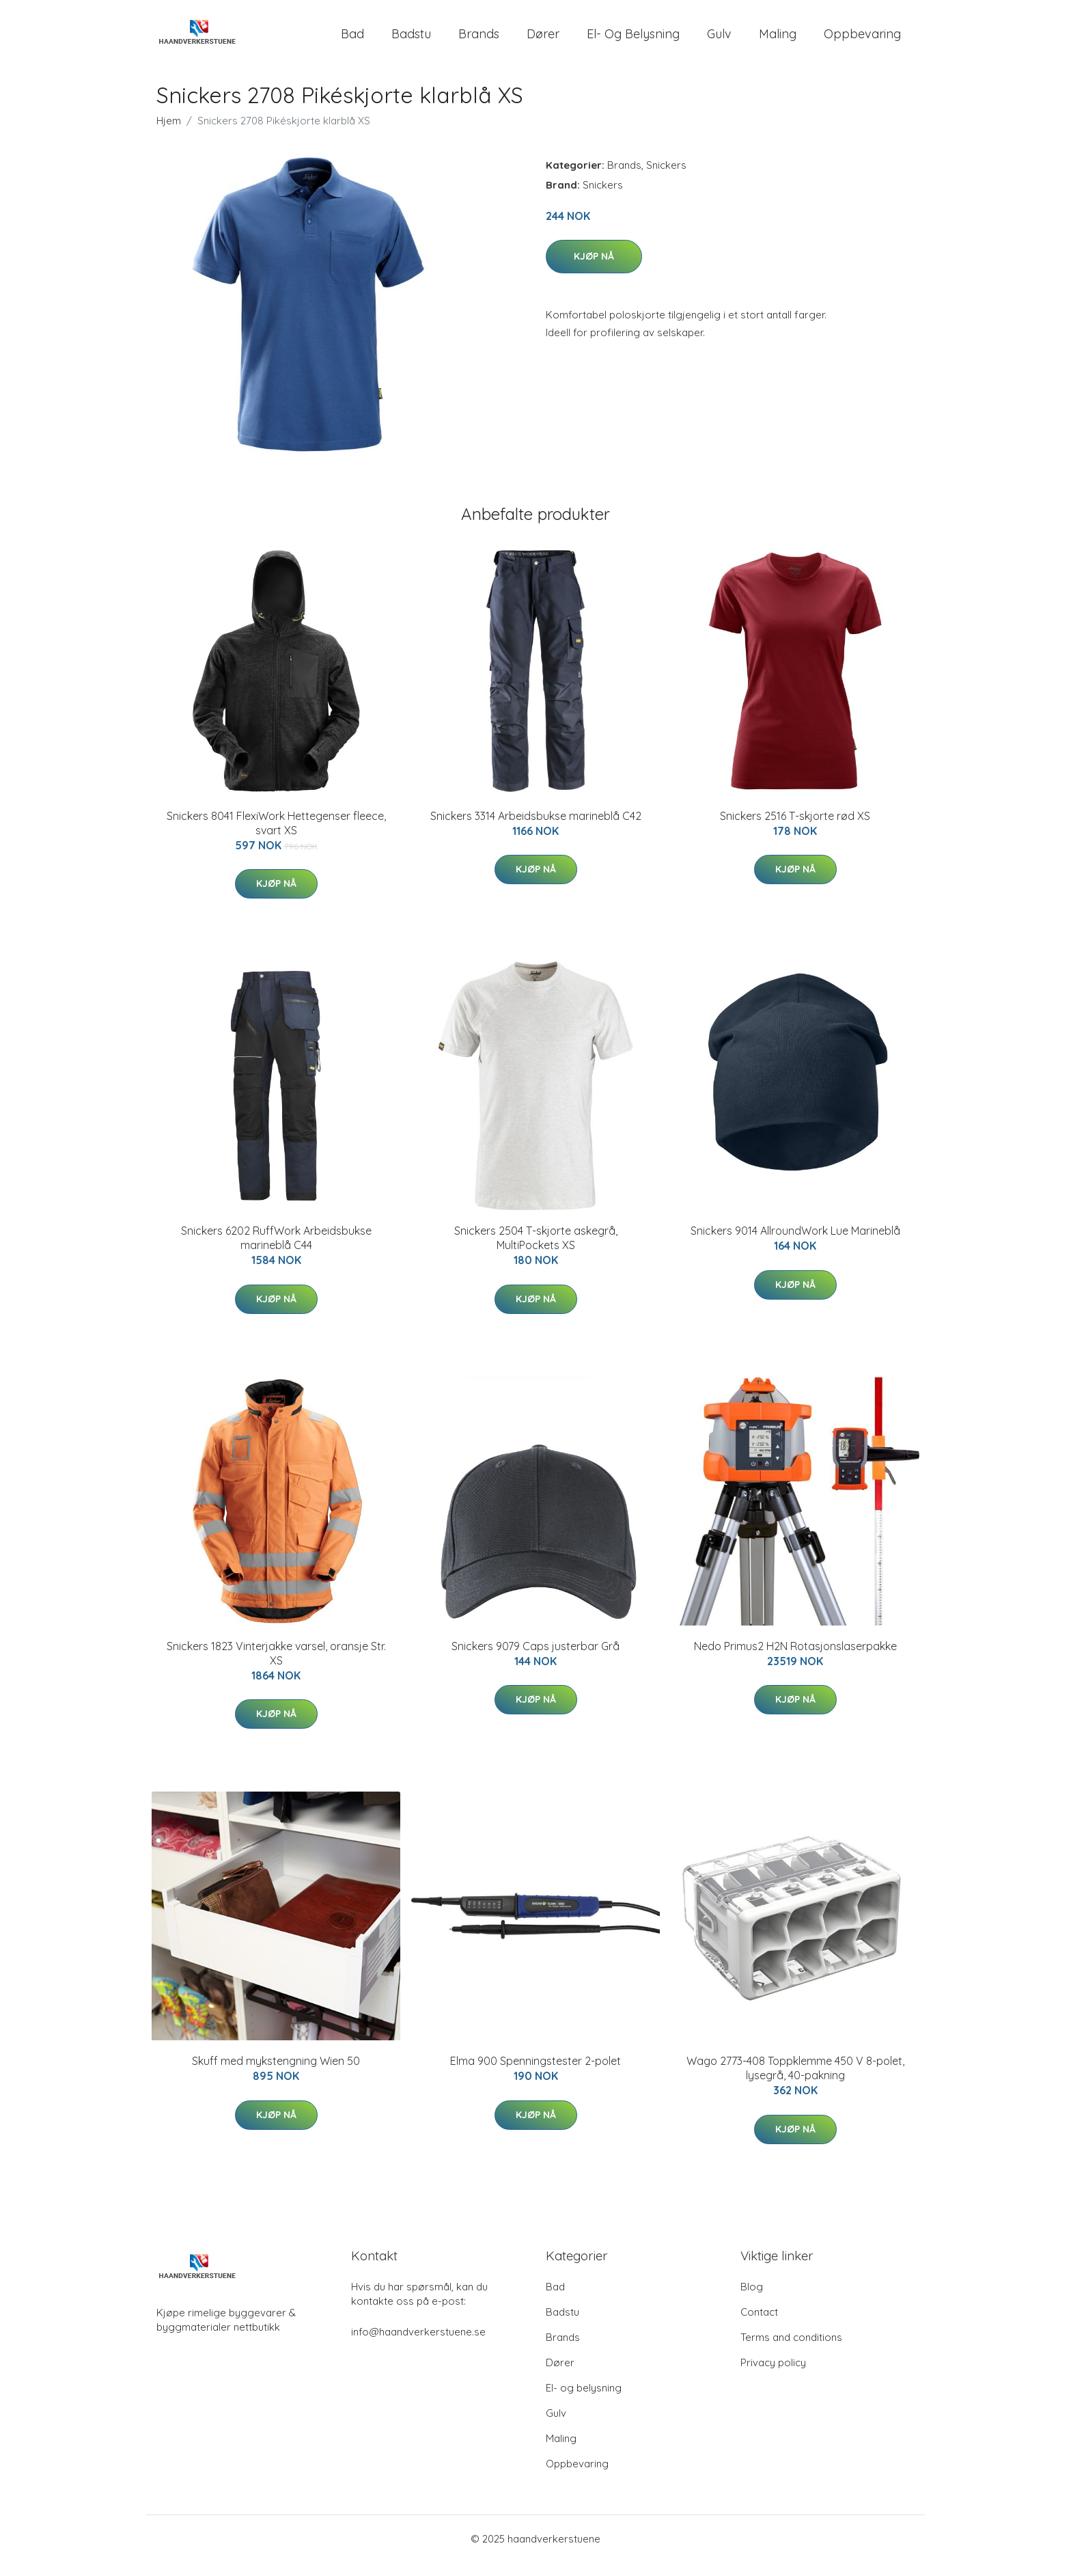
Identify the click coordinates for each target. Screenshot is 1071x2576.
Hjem (168, 134)
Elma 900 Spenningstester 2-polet (535, 2074)
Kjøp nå (594, 270)
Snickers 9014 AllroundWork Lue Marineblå (795, 1244)
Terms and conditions (791, 2350)
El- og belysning (633, 41)
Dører (543, 41)
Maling (777, 41)
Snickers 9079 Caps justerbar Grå (535, 1660)
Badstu (411, 41)
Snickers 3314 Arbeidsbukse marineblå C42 (535, 829)
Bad (352, 41)
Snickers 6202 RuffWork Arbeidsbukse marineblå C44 (276, 1251)
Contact (759, 2325)
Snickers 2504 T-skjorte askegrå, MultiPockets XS (535, 1251)
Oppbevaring (862, 41)
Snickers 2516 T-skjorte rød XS (795, 829)
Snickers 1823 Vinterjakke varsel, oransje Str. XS (276, 1667)
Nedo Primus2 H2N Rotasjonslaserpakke (795, 1660)
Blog (751, 2300)
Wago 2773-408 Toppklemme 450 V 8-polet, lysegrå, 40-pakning (795, 2082)
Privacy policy (773, 2376)
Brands (478, 41)
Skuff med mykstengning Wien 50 (276, 2074)
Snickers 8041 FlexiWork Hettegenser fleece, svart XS (276, 837)
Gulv (719, 41)
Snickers (666, 178)
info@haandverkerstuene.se (418, 2345)
